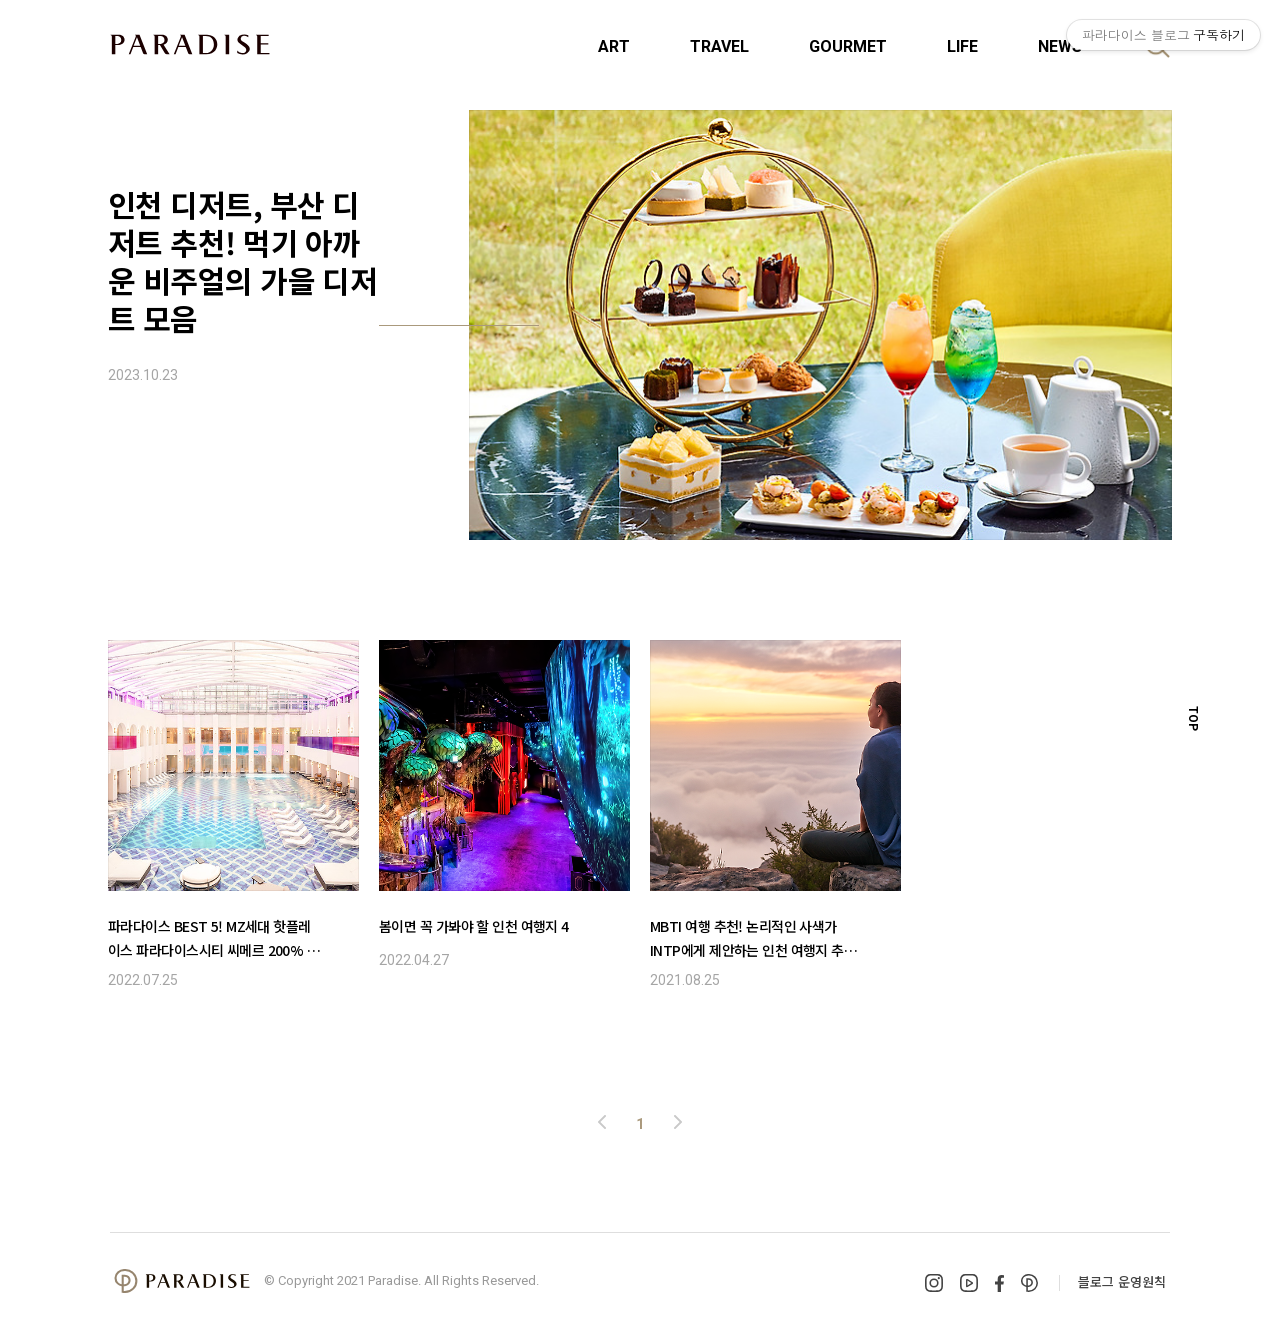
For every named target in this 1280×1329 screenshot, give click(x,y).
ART (614, 46)
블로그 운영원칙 (1122, 1281)
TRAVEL (719, 46)
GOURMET (848, 46)
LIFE (962, 46)
